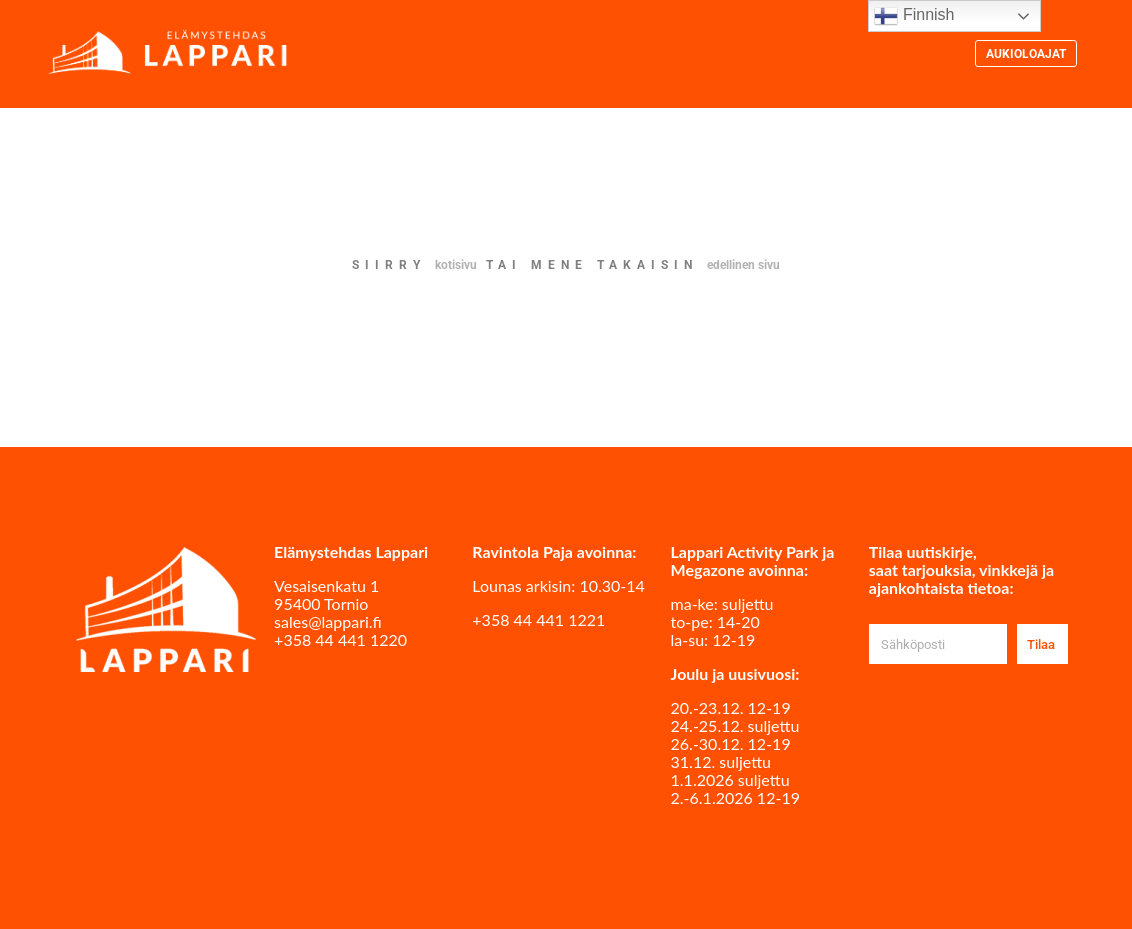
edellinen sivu (743, 265)
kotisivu (456, 265)
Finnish (914, 16)
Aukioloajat (1026, 54)
